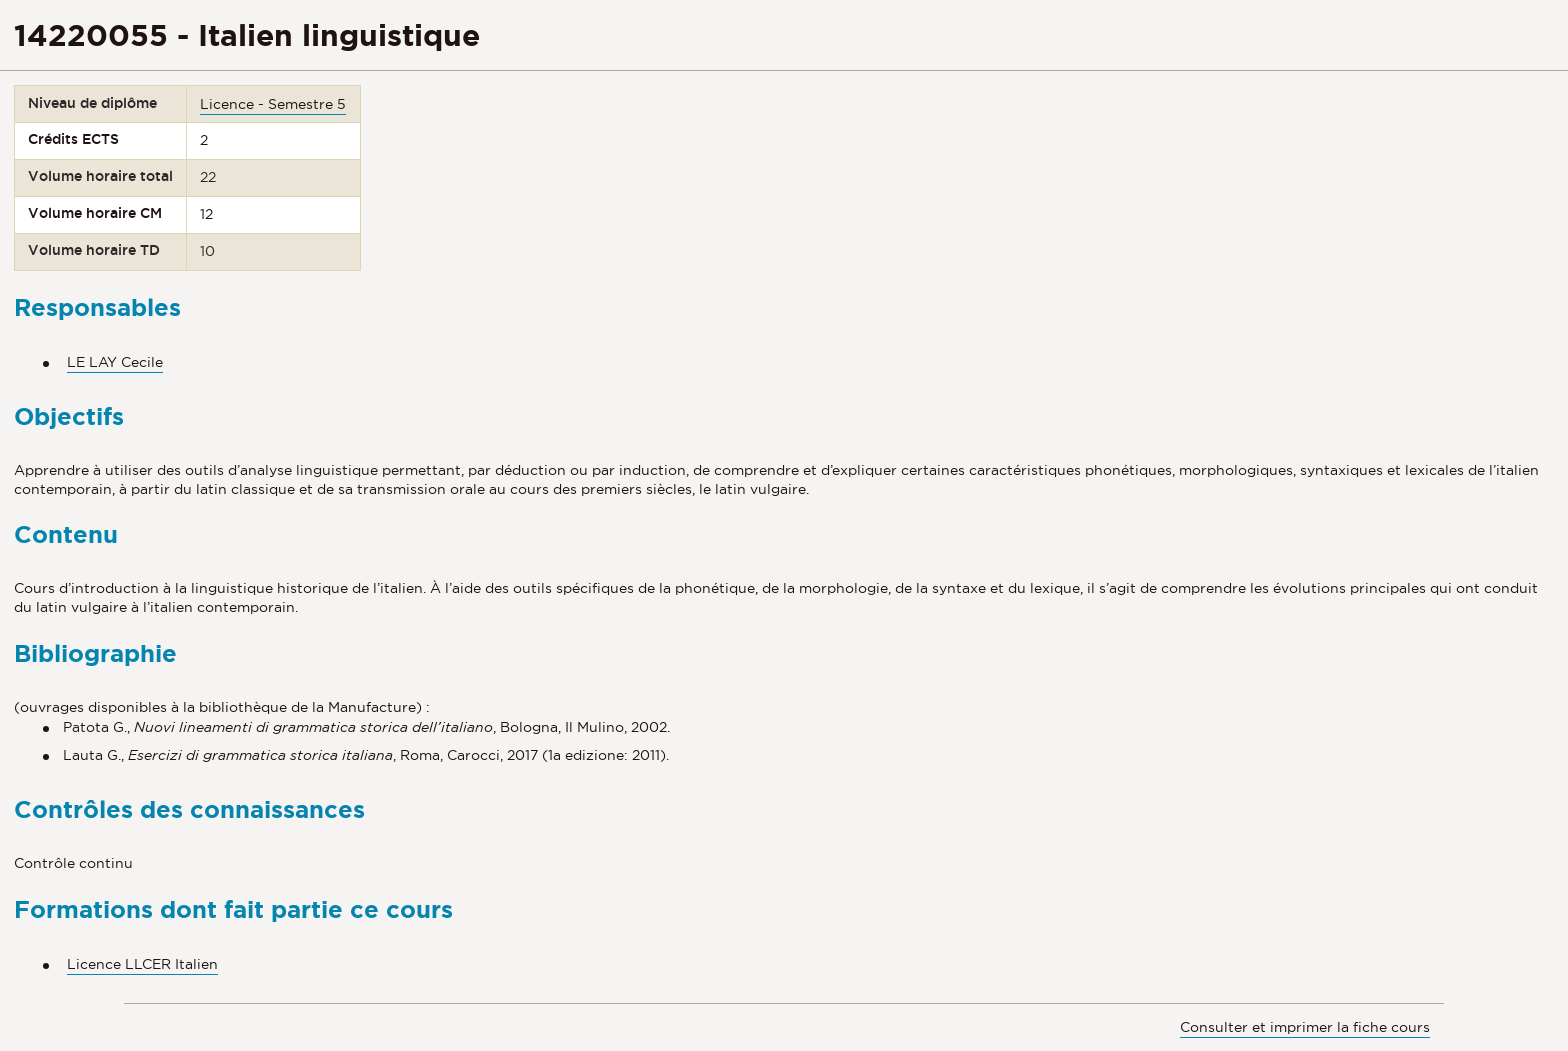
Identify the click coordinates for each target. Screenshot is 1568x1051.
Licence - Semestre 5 (273, 104)
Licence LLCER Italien (142, 964)
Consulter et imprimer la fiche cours (1305, 1027)
